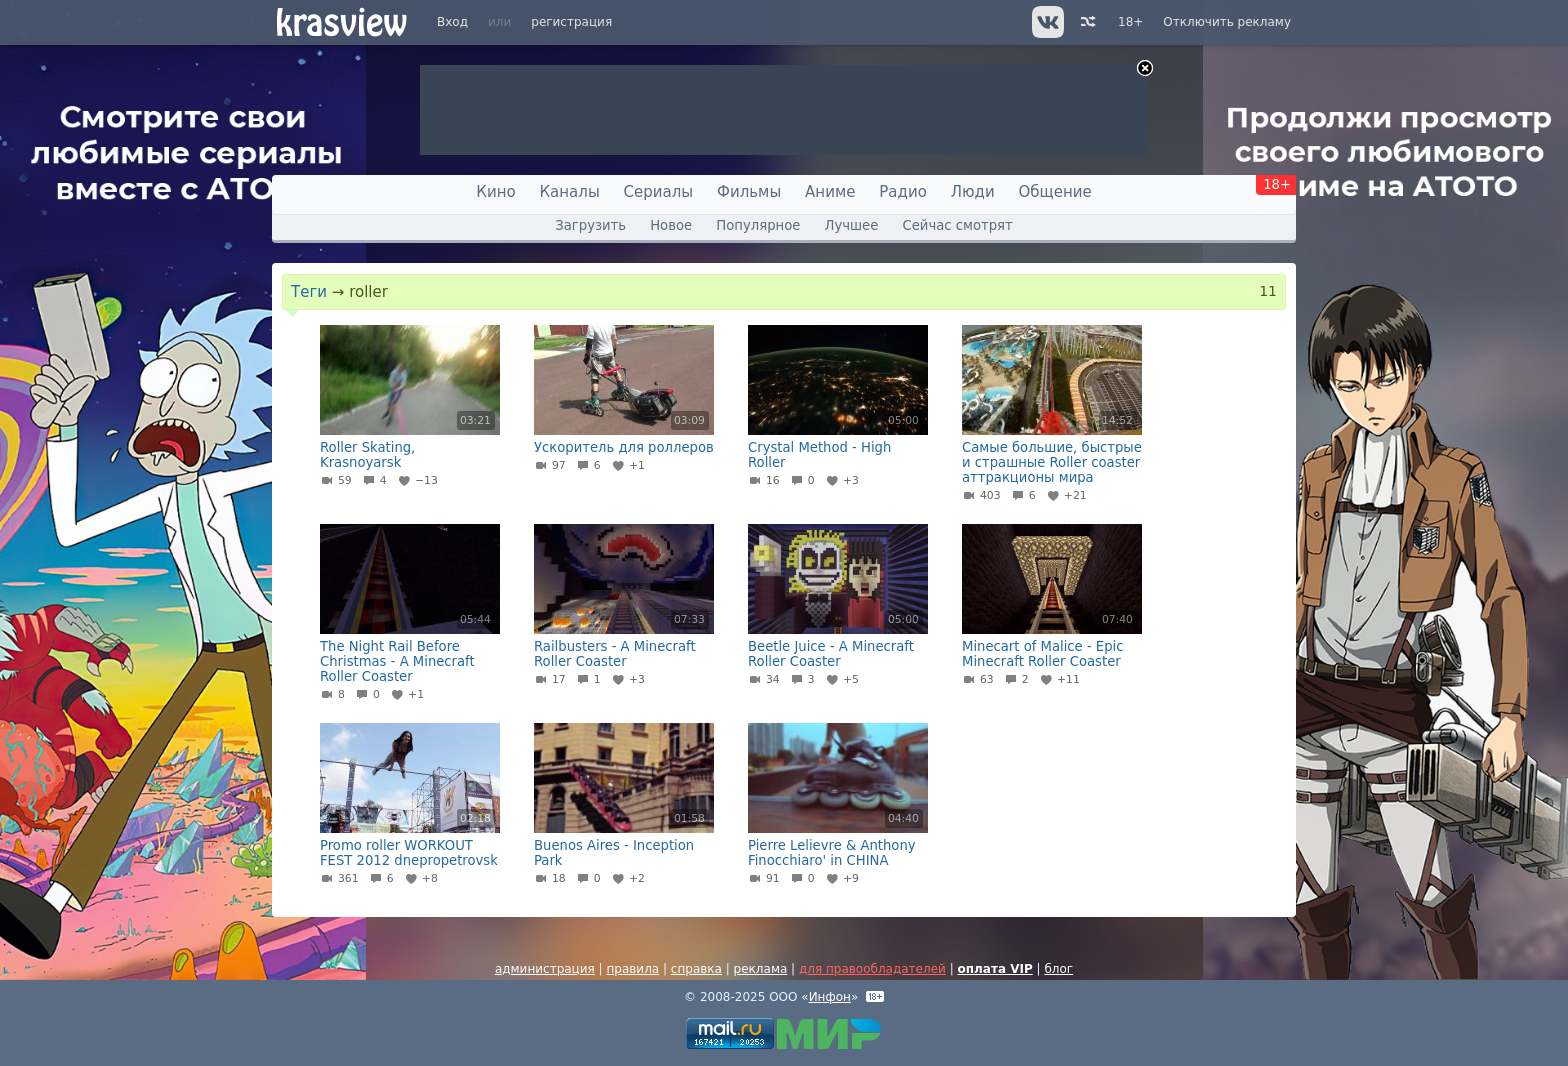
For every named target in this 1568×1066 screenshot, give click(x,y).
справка (696, 969)
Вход (452, 22)
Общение (1055, 192)
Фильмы (749, 192)
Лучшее (852, 225)
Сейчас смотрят (958, 225)
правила (632, 969)
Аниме (830, 192)
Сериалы (659, 192)
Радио (903, 192)
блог (1058, 969)
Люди (973, 192)
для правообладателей (872, 969)
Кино (495, 192)
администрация (545, 969)
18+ (1130, 22)
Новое (671, 225)
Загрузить (590, 225)
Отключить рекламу (1227, 22)
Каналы (569, 192)
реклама (761, 969)
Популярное (758, 225)
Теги (309, 292)
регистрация (571, 22)
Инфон (830, 997)
